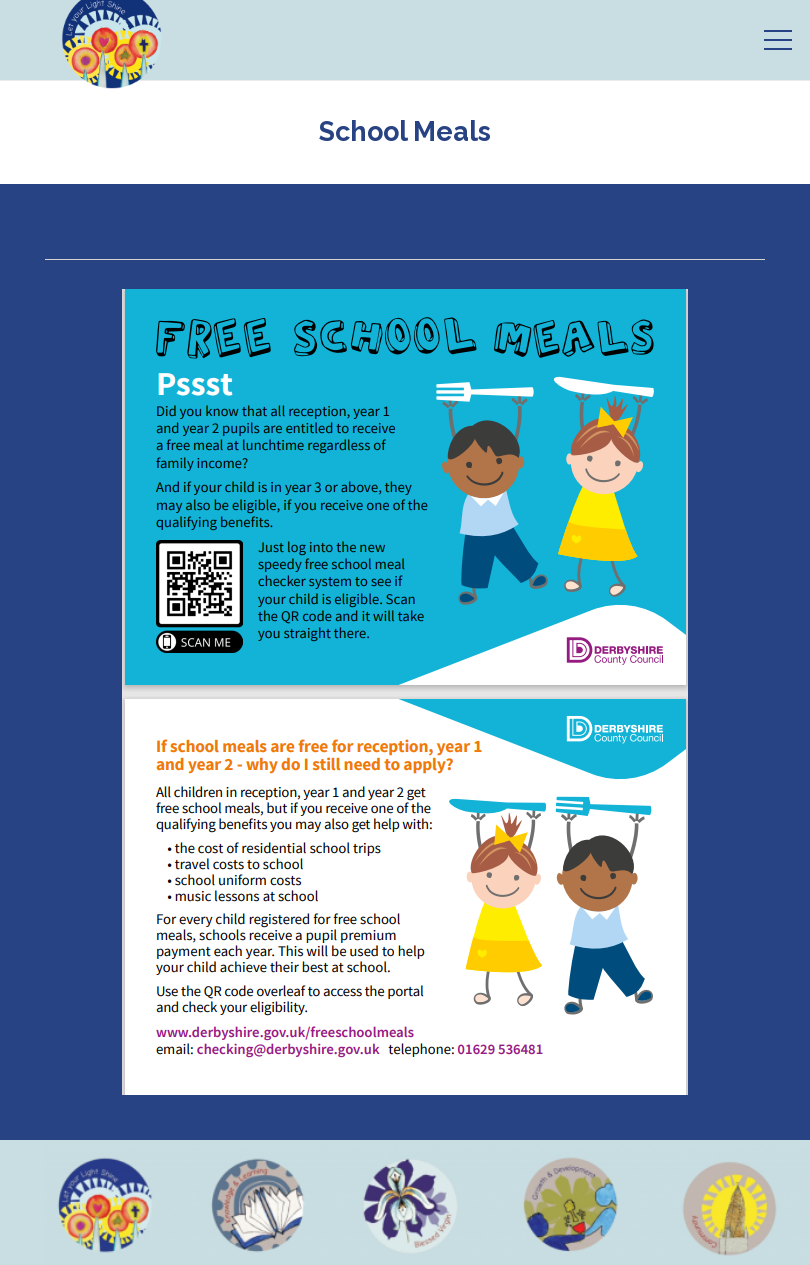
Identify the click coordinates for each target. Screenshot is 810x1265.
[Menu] (778, 40)
